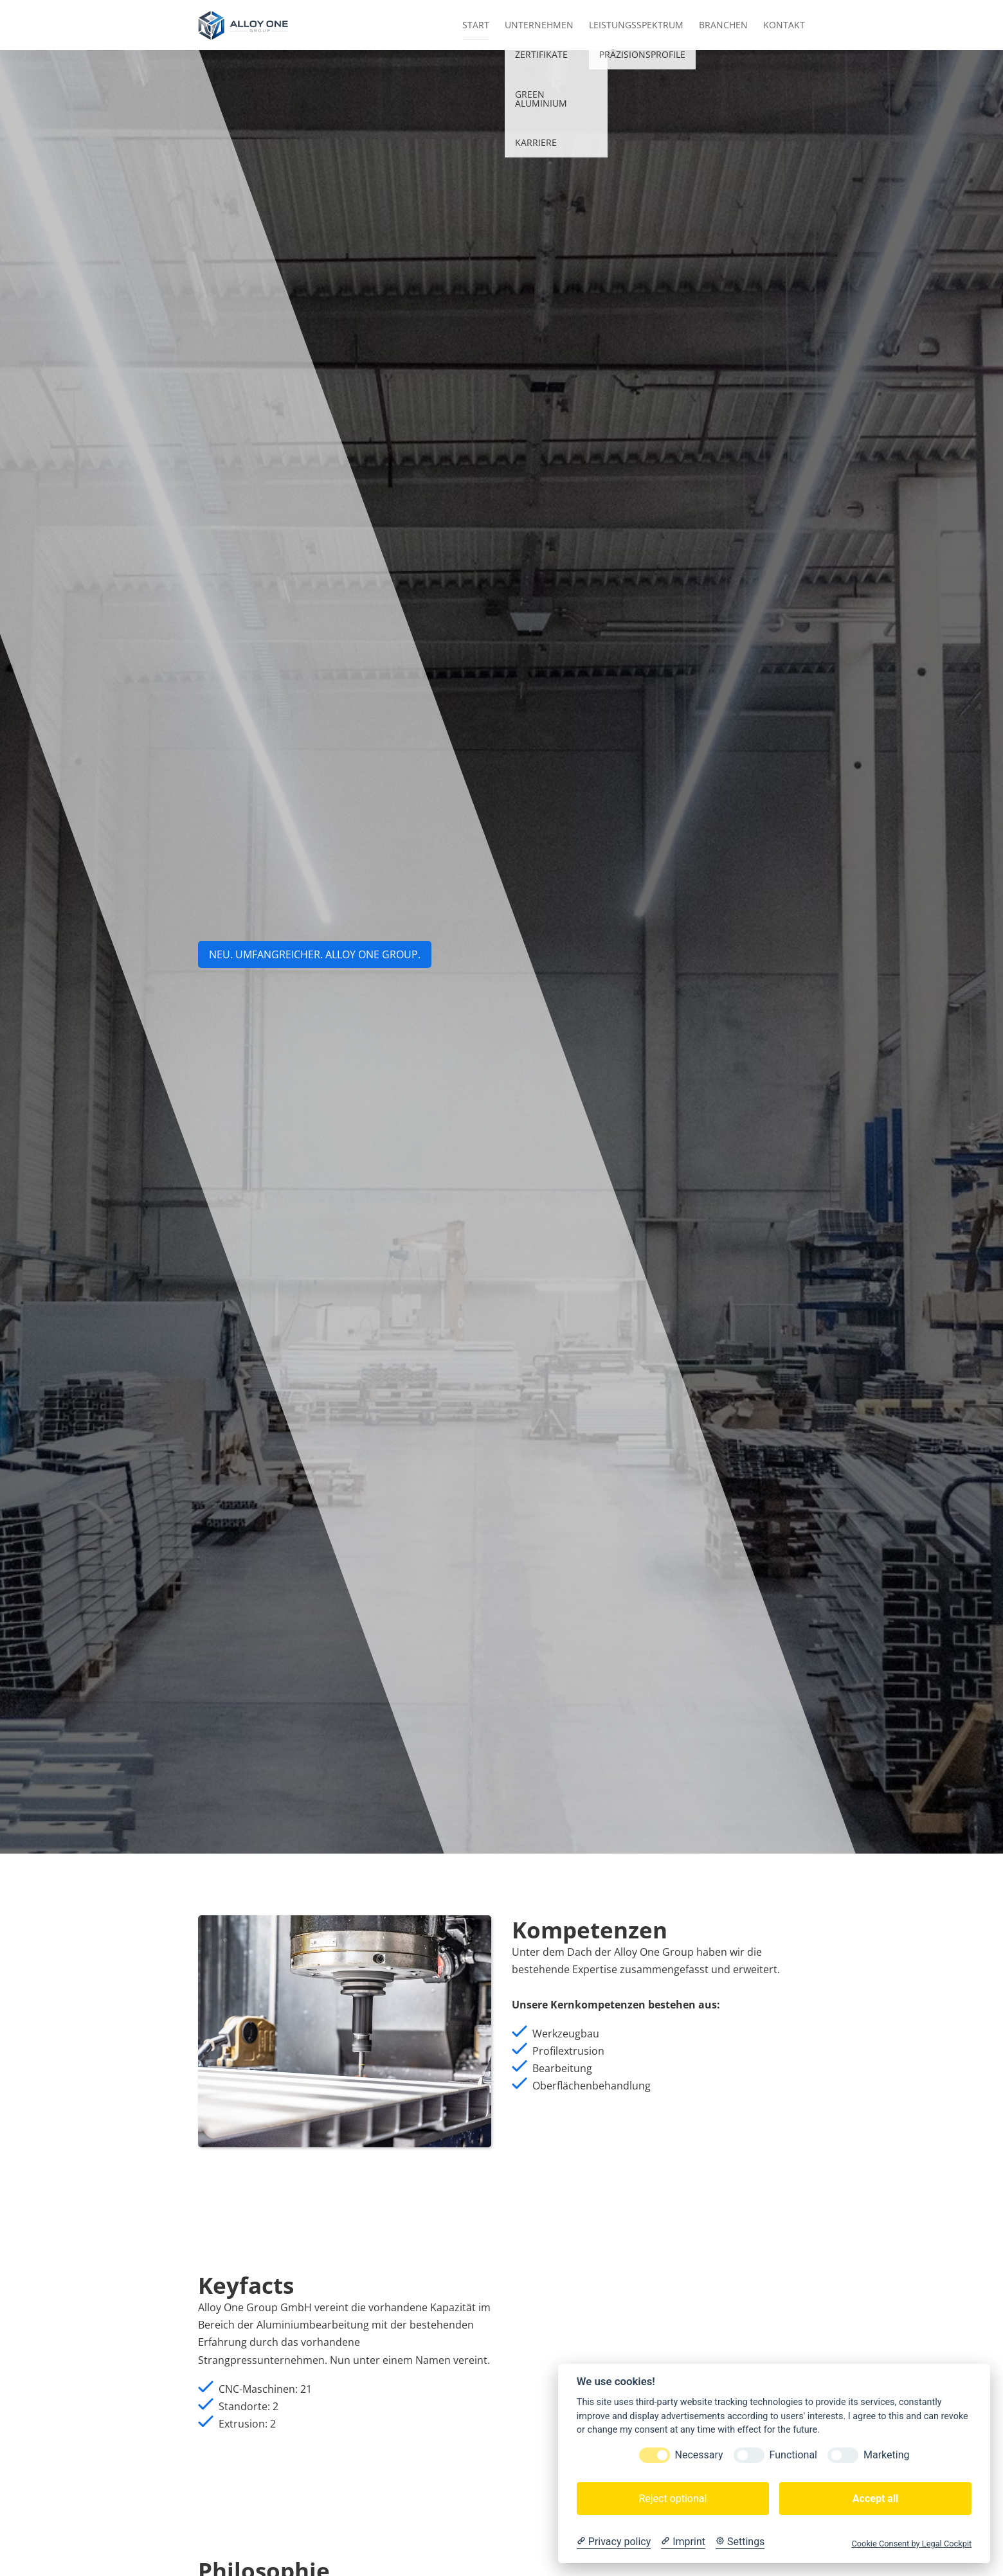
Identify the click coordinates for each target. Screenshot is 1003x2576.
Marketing (886, 2455)
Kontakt (784, 25)
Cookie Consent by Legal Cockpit (911, 2543)
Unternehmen (539, 25)
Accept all (875, 2498)
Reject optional (672, 2498)
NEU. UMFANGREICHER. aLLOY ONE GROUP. (314, 954)
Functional (793, 2455)
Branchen (723, 25)
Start (475, 25)
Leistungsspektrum (636, 25)
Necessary (699, 2455)
